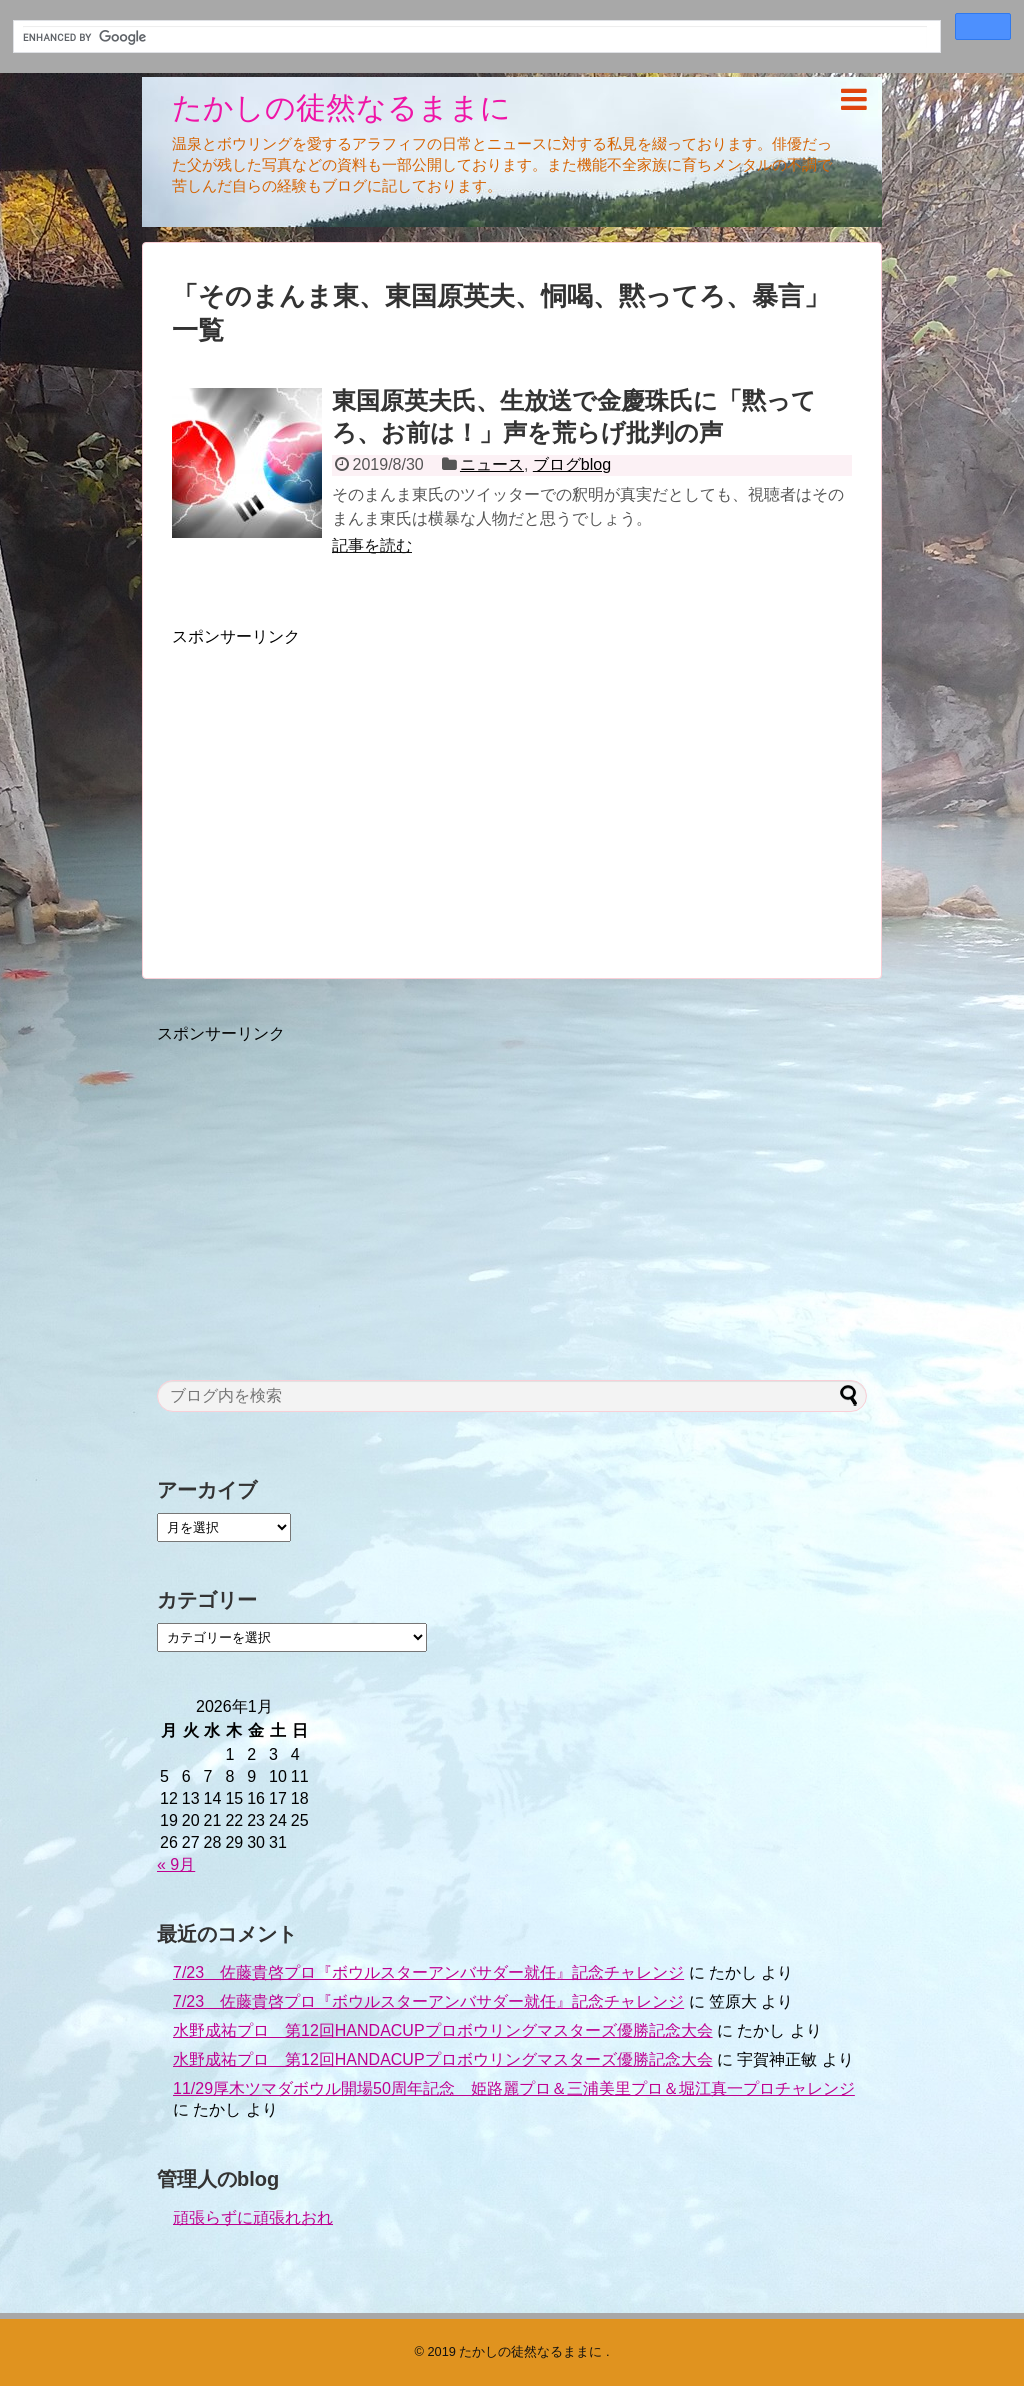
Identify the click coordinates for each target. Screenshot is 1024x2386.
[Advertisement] (340, 788)
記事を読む (372, 545)
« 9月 (176, 1864)
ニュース (492, 464)
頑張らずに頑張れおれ (253, 2217)
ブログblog (572, 464)
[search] (475, 37)
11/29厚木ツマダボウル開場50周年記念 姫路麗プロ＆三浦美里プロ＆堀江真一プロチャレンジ (514, 2088)
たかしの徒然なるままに (341, 107)
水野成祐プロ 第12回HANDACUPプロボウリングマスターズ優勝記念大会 (443, 2030)
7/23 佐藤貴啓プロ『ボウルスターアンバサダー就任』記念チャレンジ (428, 1972)
